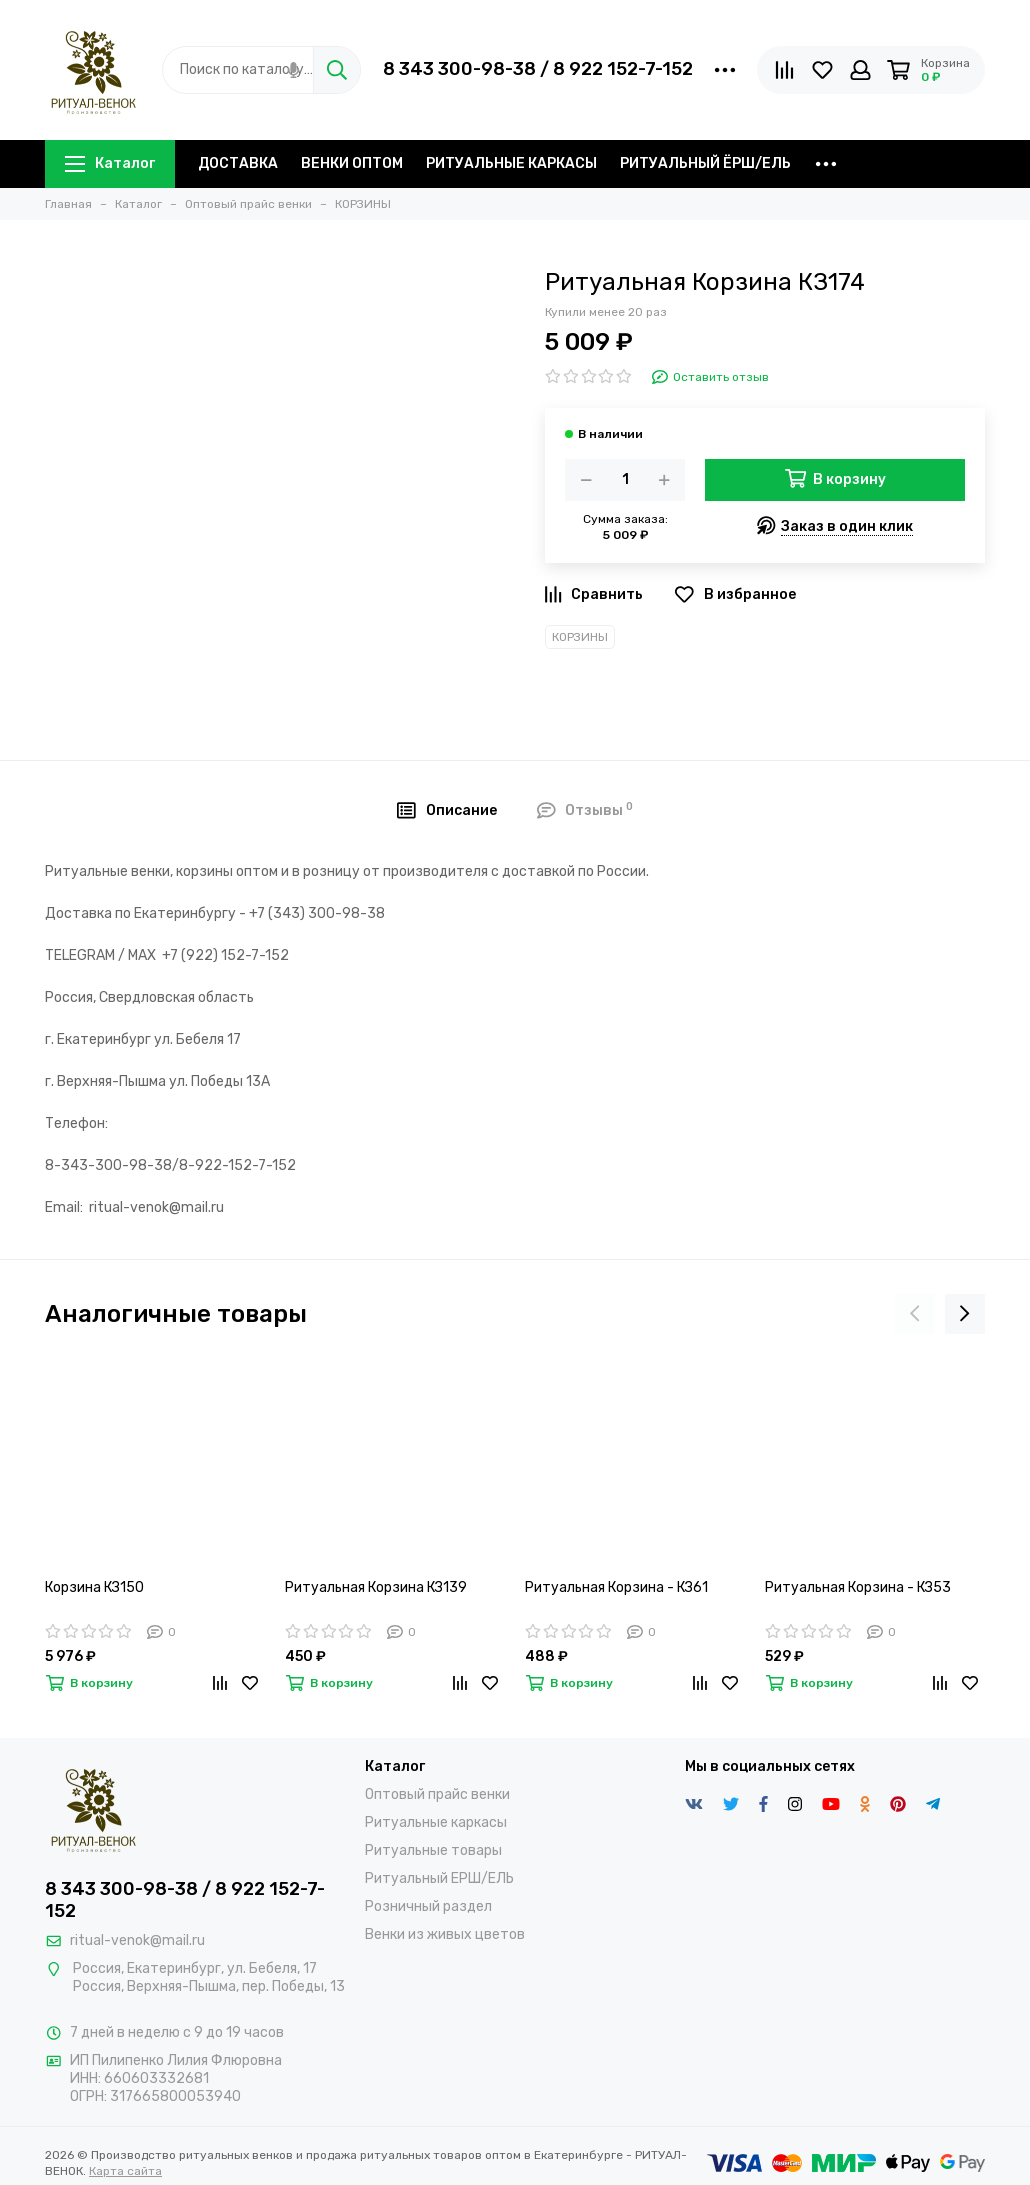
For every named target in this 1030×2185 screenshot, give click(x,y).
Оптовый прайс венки (437, 1794)
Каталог (110, 163)
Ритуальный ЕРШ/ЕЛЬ (439, 1878)
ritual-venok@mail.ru (137, 1940)
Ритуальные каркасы (436, 1822)
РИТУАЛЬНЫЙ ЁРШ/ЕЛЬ (705, 163)
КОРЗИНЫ (580, 637)
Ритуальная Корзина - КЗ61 (616, 1587)
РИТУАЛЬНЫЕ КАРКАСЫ (511, 163)
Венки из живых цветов (445, 1934)
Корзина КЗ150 (94, 1587)
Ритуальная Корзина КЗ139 (376, 1587)
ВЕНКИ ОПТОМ (352, 163)
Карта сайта (125, 2171)
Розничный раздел (428, 1906)
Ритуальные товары (433, 1850)
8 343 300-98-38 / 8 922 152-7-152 (538, 69)
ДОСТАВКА (238, 163)
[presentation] (915, 1314)
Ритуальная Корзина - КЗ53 (858, 1587)
